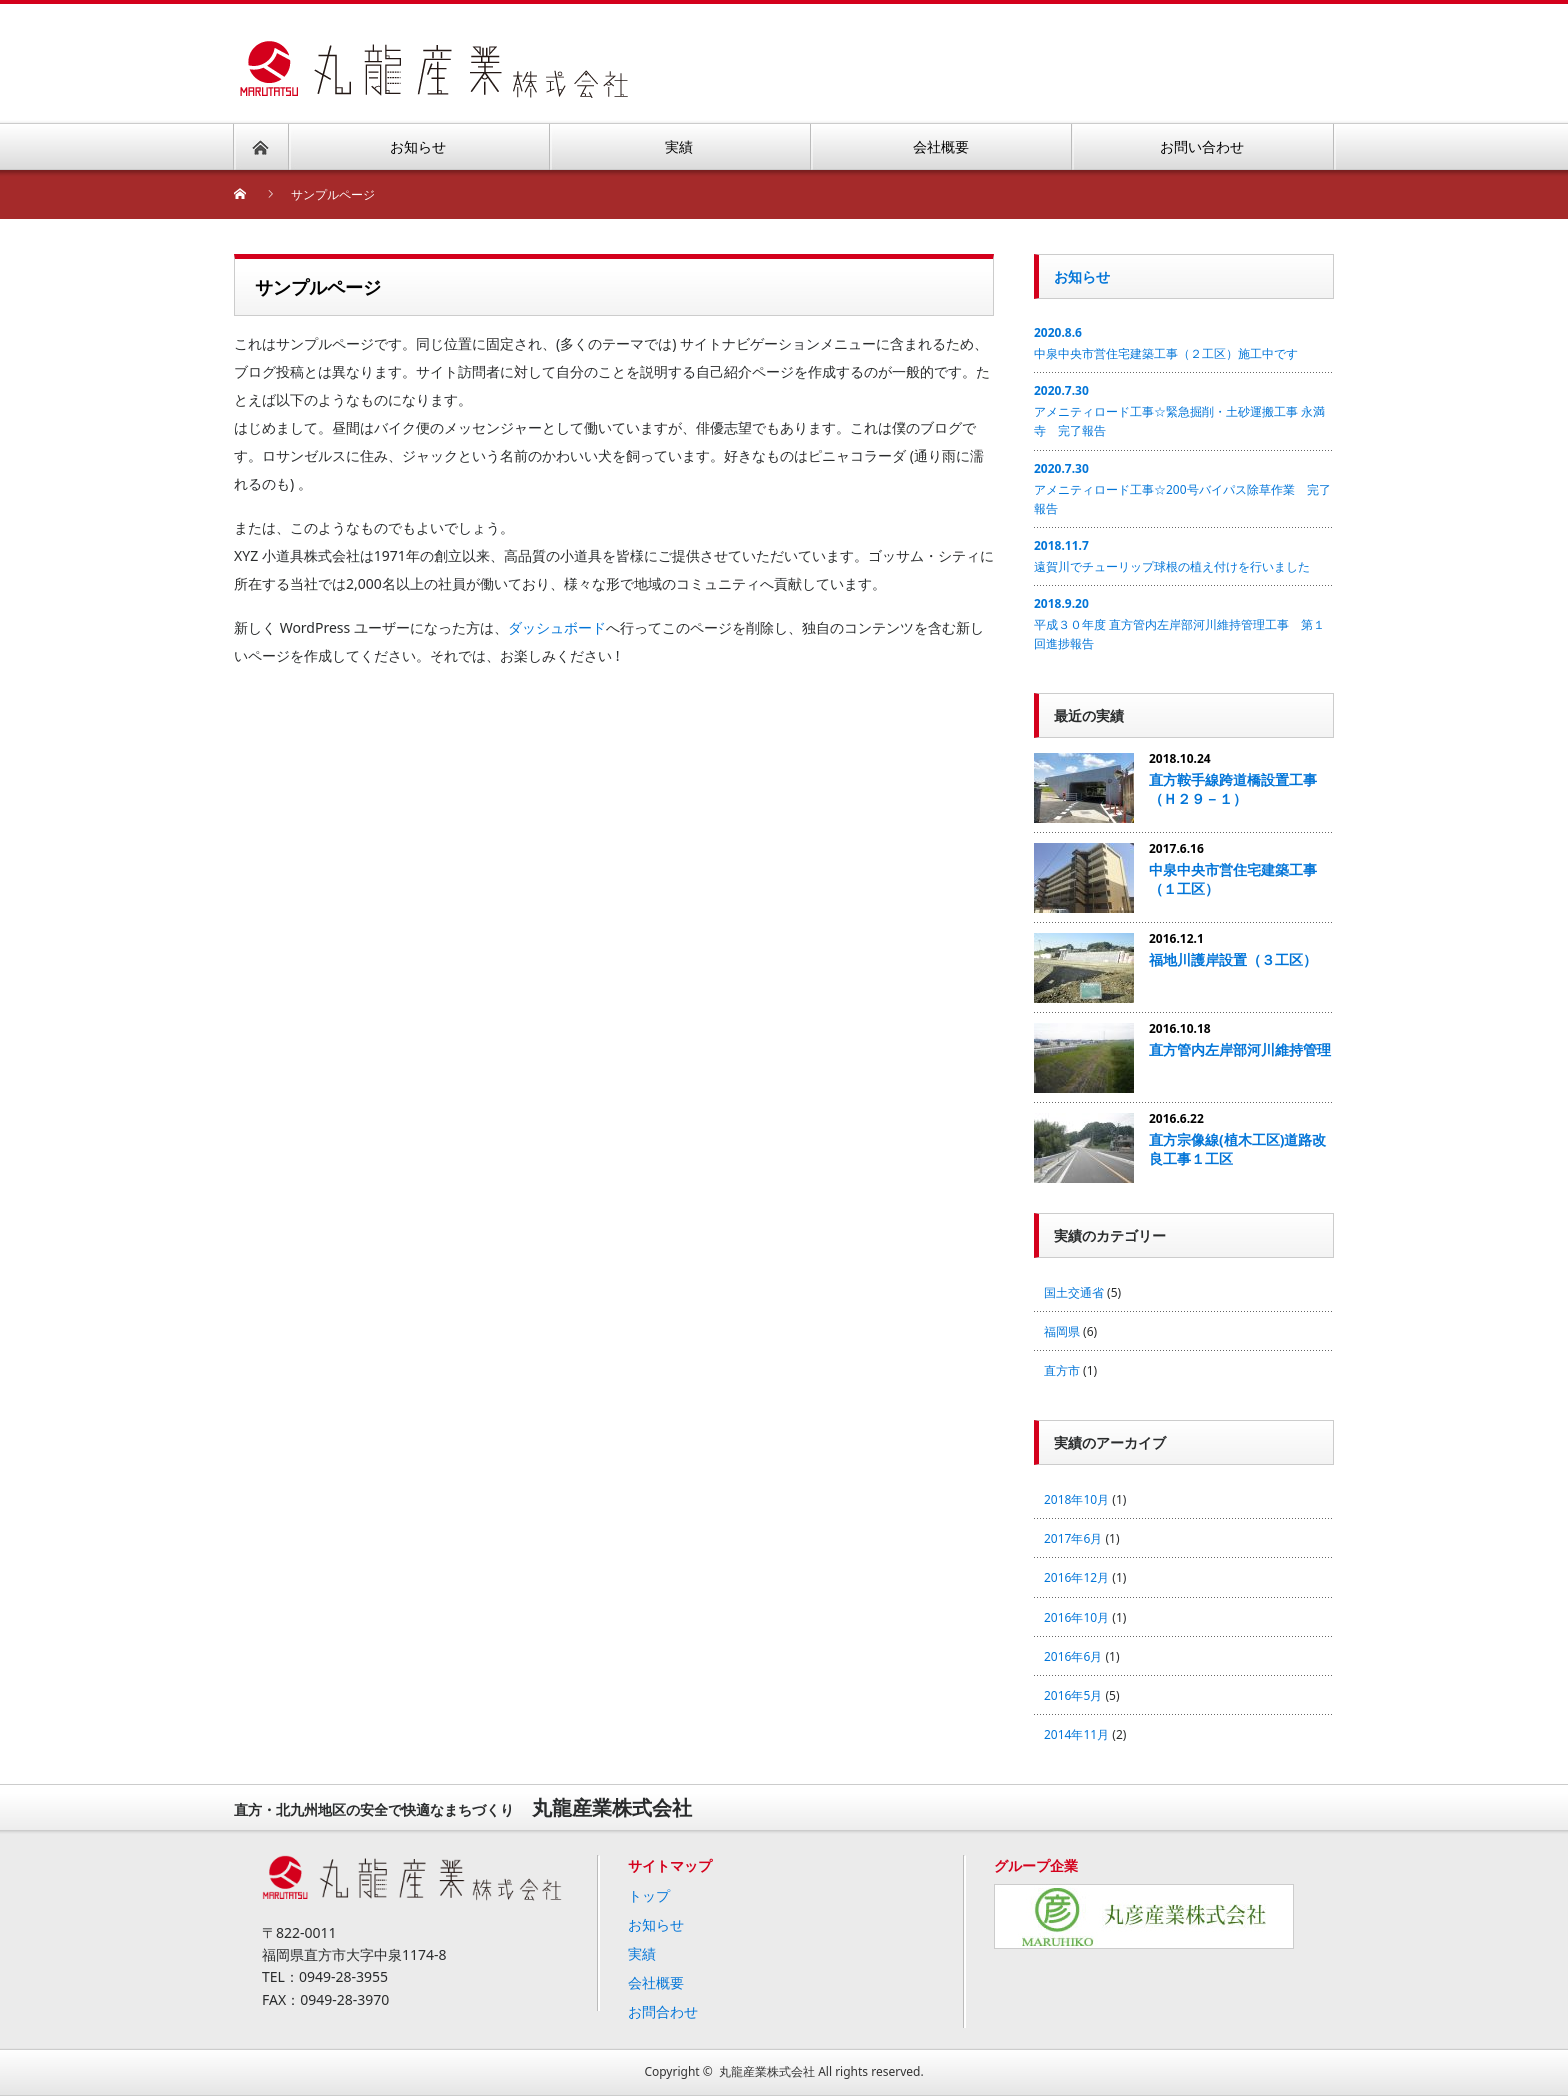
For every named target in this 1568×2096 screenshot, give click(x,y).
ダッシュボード (557, 627)
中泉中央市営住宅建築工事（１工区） (1233, 879)
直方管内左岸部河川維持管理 (1240, 1049)
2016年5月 (1073, 1695)
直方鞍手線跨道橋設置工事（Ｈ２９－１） (1233, 789)
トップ (649, 1895)
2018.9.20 (1061, 603)
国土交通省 (1074, 1292)
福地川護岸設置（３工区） (1233, 959)
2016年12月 (1076, 1577)
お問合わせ (663, 2011)
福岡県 (1062, 1331)
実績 (642, 1953)
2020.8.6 (1058, 332)
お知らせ (1082, 276)
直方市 (1062, 1370)
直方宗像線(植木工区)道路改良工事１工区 (1238, 1149)
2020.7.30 (1061, 390)
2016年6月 (1073, 1656)
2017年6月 (1073, 1538)
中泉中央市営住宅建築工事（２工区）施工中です (1166, 353)
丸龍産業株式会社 (767, 2071)
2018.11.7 (1061, 545)
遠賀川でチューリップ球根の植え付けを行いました (1172, 566)
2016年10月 (1076, 1617)
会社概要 (656, 1982)
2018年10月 (1076, 1499)
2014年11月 (1076, 1734)
